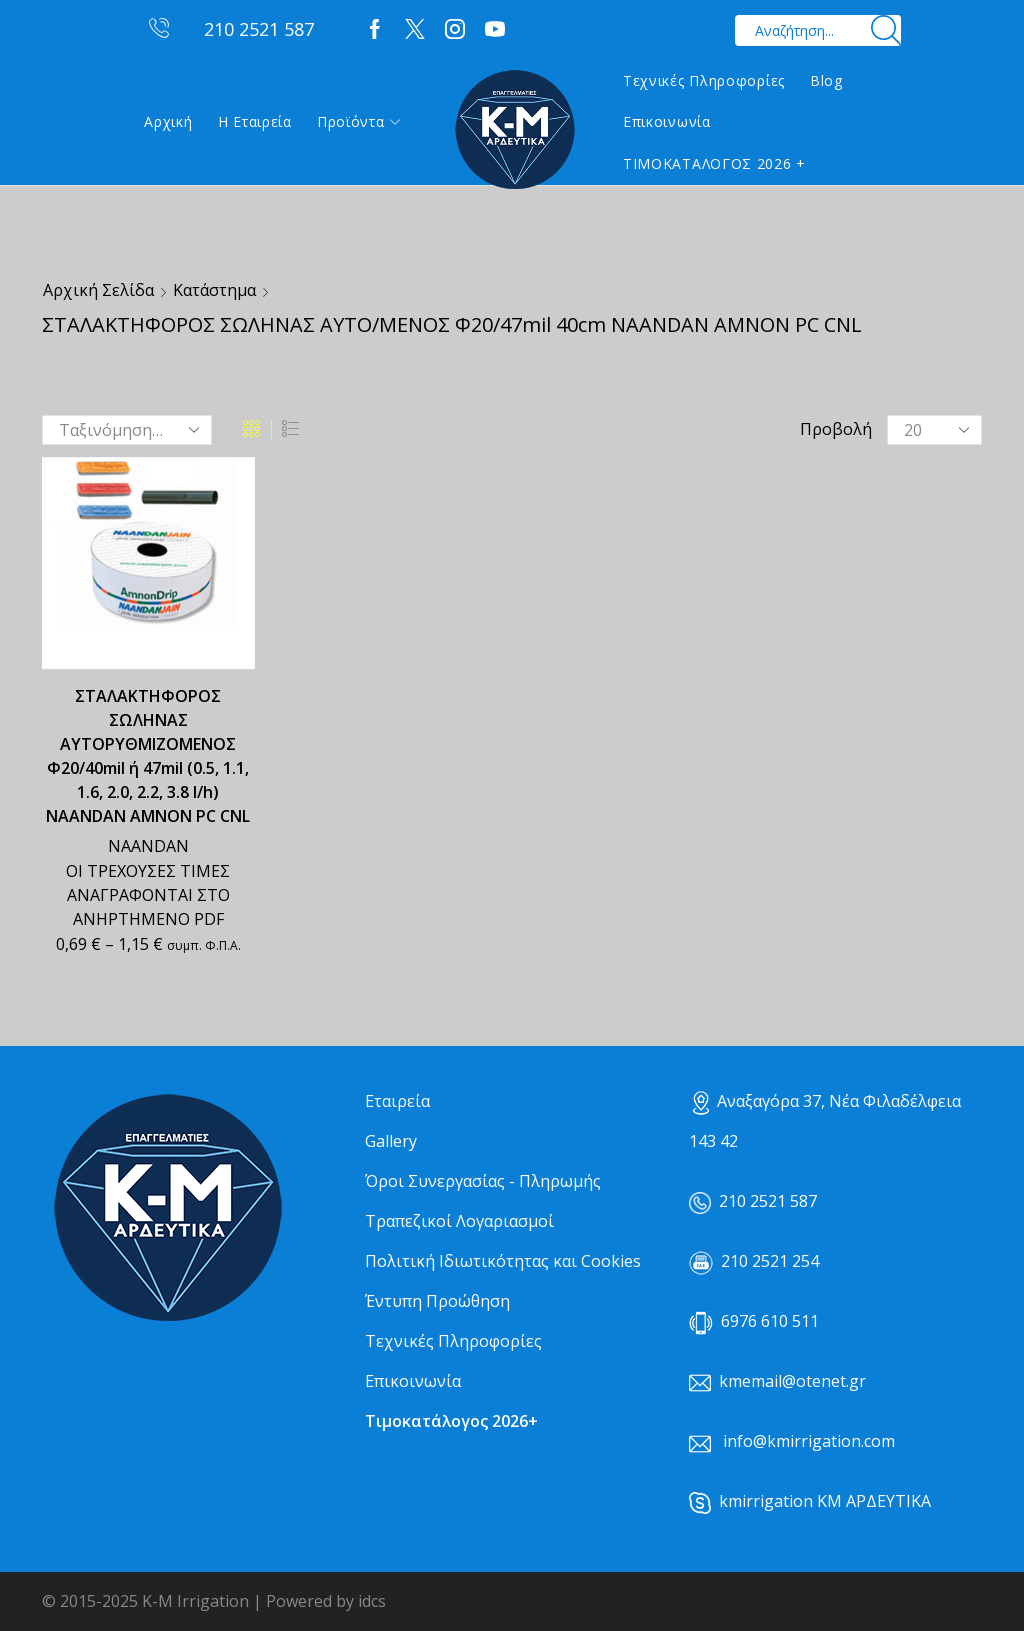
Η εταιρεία (255, 121)
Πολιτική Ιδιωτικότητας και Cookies (503, 1261)
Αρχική (168, 121)
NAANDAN (148, 846)
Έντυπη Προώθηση (437, 1301)
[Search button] (885, 30)
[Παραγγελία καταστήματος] (127, 430)
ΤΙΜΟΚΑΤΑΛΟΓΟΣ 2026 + (714, 163)
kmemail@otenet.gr (792, 1381)
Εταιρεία (397, 1101)
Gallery (391, 1141)
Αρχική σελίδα (98, 290)
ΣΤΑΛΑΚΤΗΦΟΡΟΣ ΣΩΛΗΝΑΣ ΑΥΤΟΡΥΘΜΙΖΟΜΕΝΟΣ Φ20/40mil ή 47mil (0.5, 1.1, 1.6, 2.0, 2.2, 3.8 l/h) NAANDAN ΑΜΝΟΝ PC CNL (148, 756)
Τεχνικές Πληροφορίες (704, 80)
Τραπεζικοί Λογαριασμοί (459, 1221)
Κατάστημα (214, 290)
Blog (826, 80)
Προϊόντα (358, 121)
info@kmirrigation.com (809, 1441)
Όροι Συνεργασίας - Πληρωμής (483, 1181)
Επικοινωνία (667, 121)
